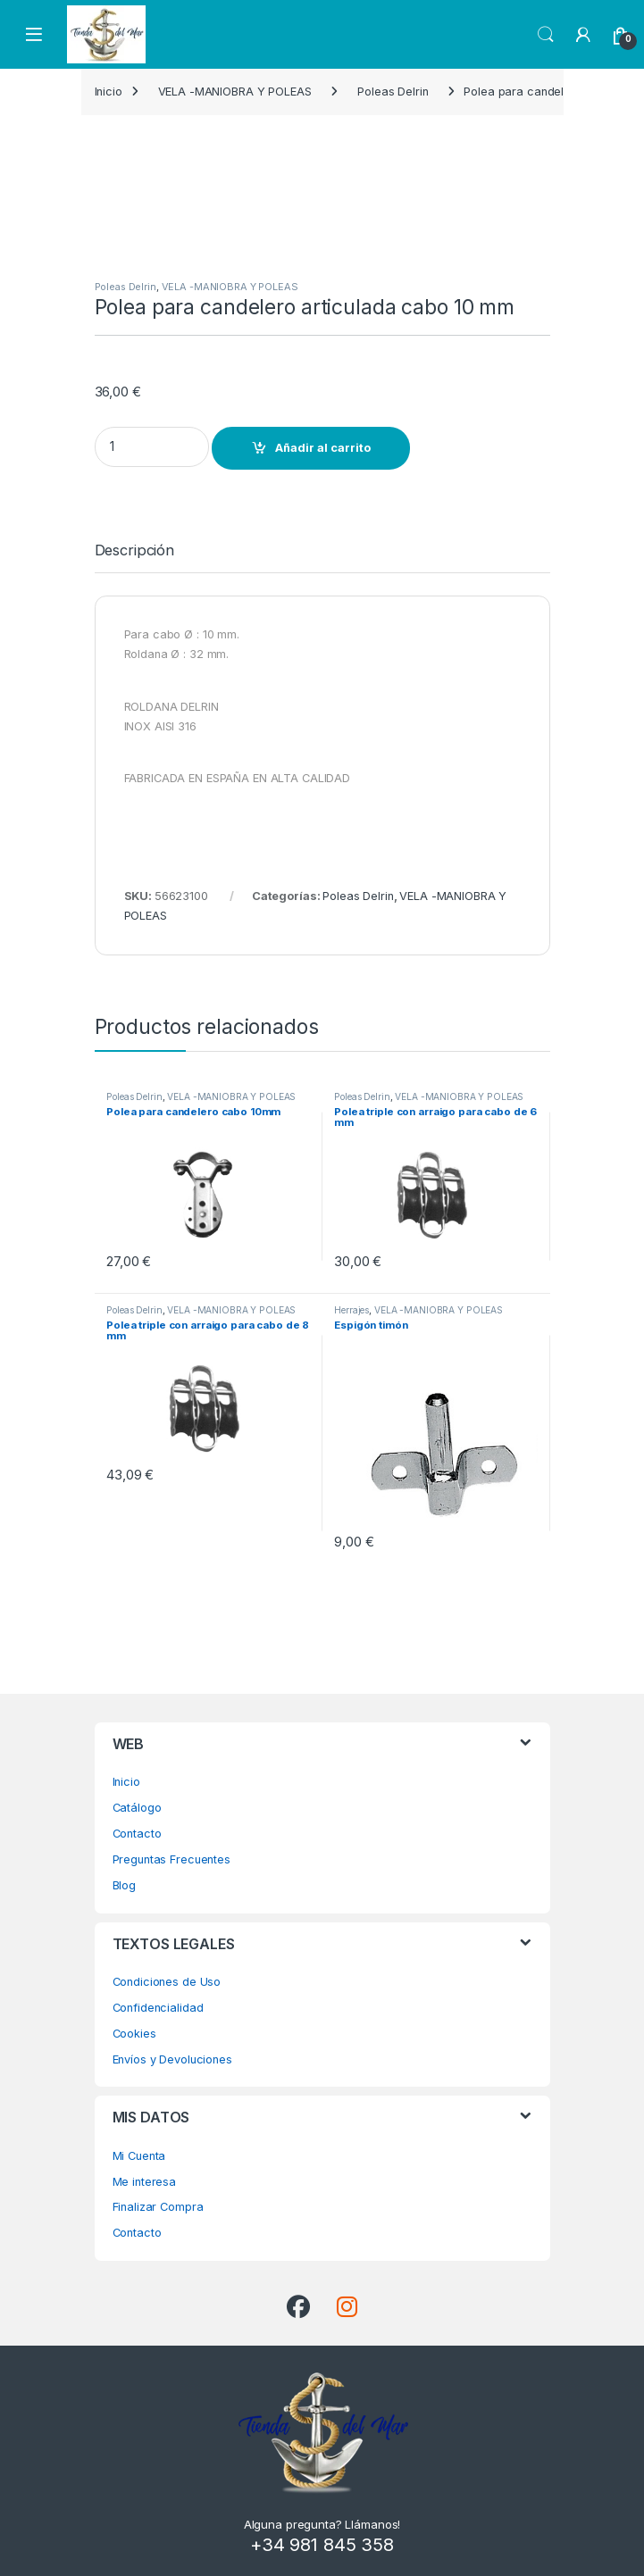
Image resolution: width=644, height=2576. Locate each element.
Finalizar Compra (158, 2206)
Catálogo (137, 1807)
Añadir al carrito (323, 447)
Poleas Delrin (392, 91)
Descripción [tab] (135, 551)
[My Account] (583, 35)
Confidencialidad (158, 2007)
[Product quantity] (152, 447)
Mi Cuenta (139, 2156)
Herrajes (351, 1310)
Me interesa (145, 2181)
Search (546, 35)
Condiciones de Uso (167, 1981)
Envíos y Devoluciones (172, 2059)
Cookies (134, 2033)
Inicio (108, 91)
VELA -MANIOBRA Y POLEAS (235, 91)
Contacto (137, 1833)
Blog (125, 1885)
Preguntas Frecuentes (171, 1859)
